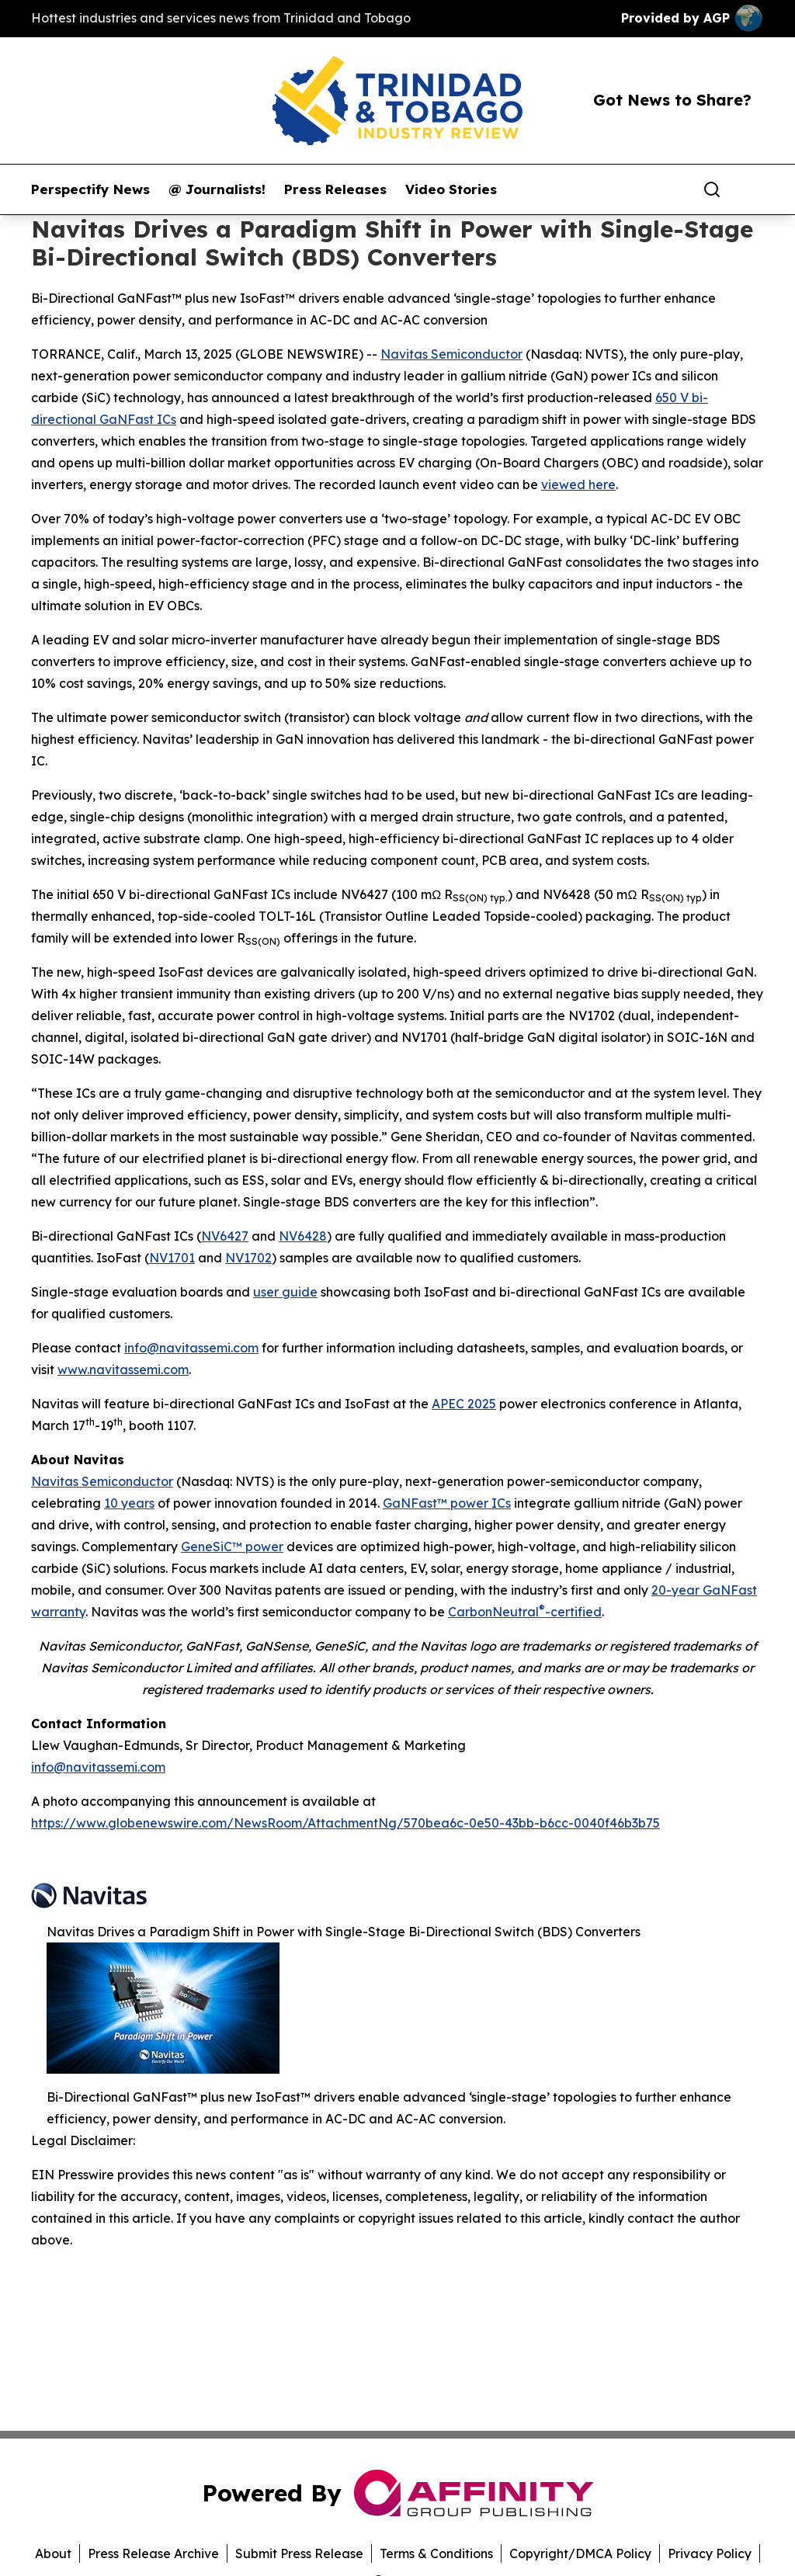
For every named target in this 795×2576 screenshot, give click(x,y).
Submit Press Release (299, 2553)
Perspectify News (90, 189)
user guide (285, 1292)
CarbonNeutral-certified (525, 1612)
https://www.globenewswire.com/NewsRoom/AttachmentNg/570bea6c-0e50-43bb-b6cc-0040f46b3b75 (345, 1823)
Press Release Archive (153, 2553)
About (53, 2553)
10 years (129, 1503)
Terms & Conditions (436, 2553)
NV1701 (172, 1257)
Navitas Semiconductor (451, 354)
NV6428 (303, 1236)
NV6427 (224, 1236)
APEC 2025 (464, 1403)
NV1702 (248, 1257)
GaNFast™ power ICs (447, 1503)
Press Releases (335, 189)
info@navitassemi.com (191, 1348)
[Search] (712, 189)
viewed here (578, 484)
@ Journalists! (217, 189)
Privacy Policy (710, 2553)
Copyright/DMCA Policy (580, 2553)
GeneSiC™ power (232, 1546)
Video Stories (451, 189)
